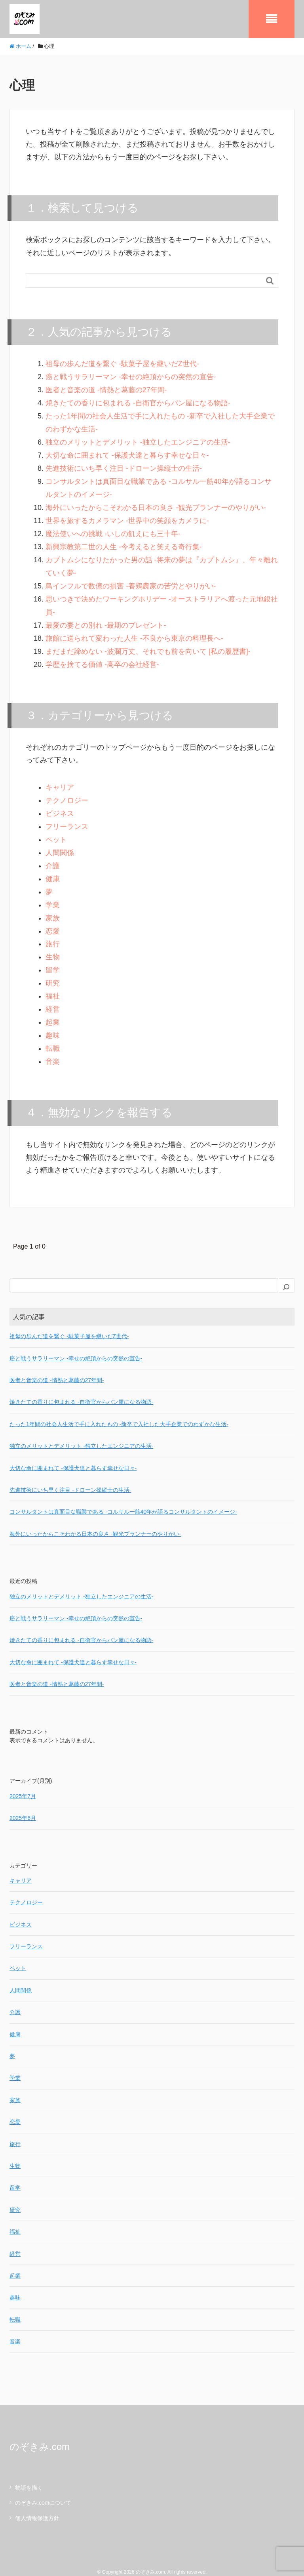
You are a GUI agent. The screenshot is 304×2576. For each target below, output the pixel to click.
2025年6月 (23, 1806)
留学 (53, 960)
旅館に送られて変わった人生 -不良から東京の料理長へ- (134, 632)
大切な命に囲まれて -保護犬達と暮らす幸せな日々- (127, 452)
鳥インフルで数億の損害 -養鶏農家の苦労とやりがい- (131, 580)
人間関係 (60, 844)
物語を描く (29, 2476)
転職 (53, 1037)
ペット (56, 832)
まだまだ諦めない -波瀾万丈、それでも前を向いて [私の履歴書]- (148, 645)
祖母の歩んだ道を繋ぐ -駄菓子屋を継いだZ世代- (122, 363)
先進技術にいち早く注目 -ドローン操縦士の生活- (124, 465)
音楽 (53, 1050)
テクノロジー (67, 793)
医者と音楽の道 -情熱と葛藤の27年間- (106, 388)
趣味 (53, 1024)
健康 (53, 870)
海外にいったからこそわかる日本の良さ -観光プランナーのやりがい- (156, 504)
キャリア (60, 780)
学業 (53, 896)
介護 (53, 857)
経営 (53, 999)
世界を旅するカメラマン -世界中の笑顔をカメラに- (127, 516)
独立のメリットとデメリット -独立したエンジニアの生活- (138, 439)
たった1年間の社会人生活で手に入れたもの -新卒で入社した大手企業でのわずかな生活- (119, 1412)
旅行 (53, 934)
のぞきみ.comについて (43, 2491)
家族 (53, 909)
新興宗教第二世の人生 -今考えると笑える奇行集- (124, 542)
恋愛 (53, 922)
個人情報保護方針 (37, 2506)
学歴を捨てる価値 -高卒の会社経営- (102, 658)
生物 (53, 947)
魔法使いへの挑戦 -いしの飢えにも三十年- (113, 529)
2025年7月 (23, 1784)
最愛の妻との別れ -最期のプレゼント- (106, 619)
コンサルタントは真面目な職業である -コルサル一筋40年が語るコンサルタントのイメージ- (123, 1500)
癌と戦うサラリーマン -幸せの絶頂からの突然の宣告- (131, 375)
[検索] (286, 1274)
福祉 (53, 986)
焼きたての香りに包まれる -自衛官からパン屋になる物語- (138, 401)
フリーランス (67, 819)
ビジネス (60, 806)
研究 (53, 973)
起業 (53, 1011)
